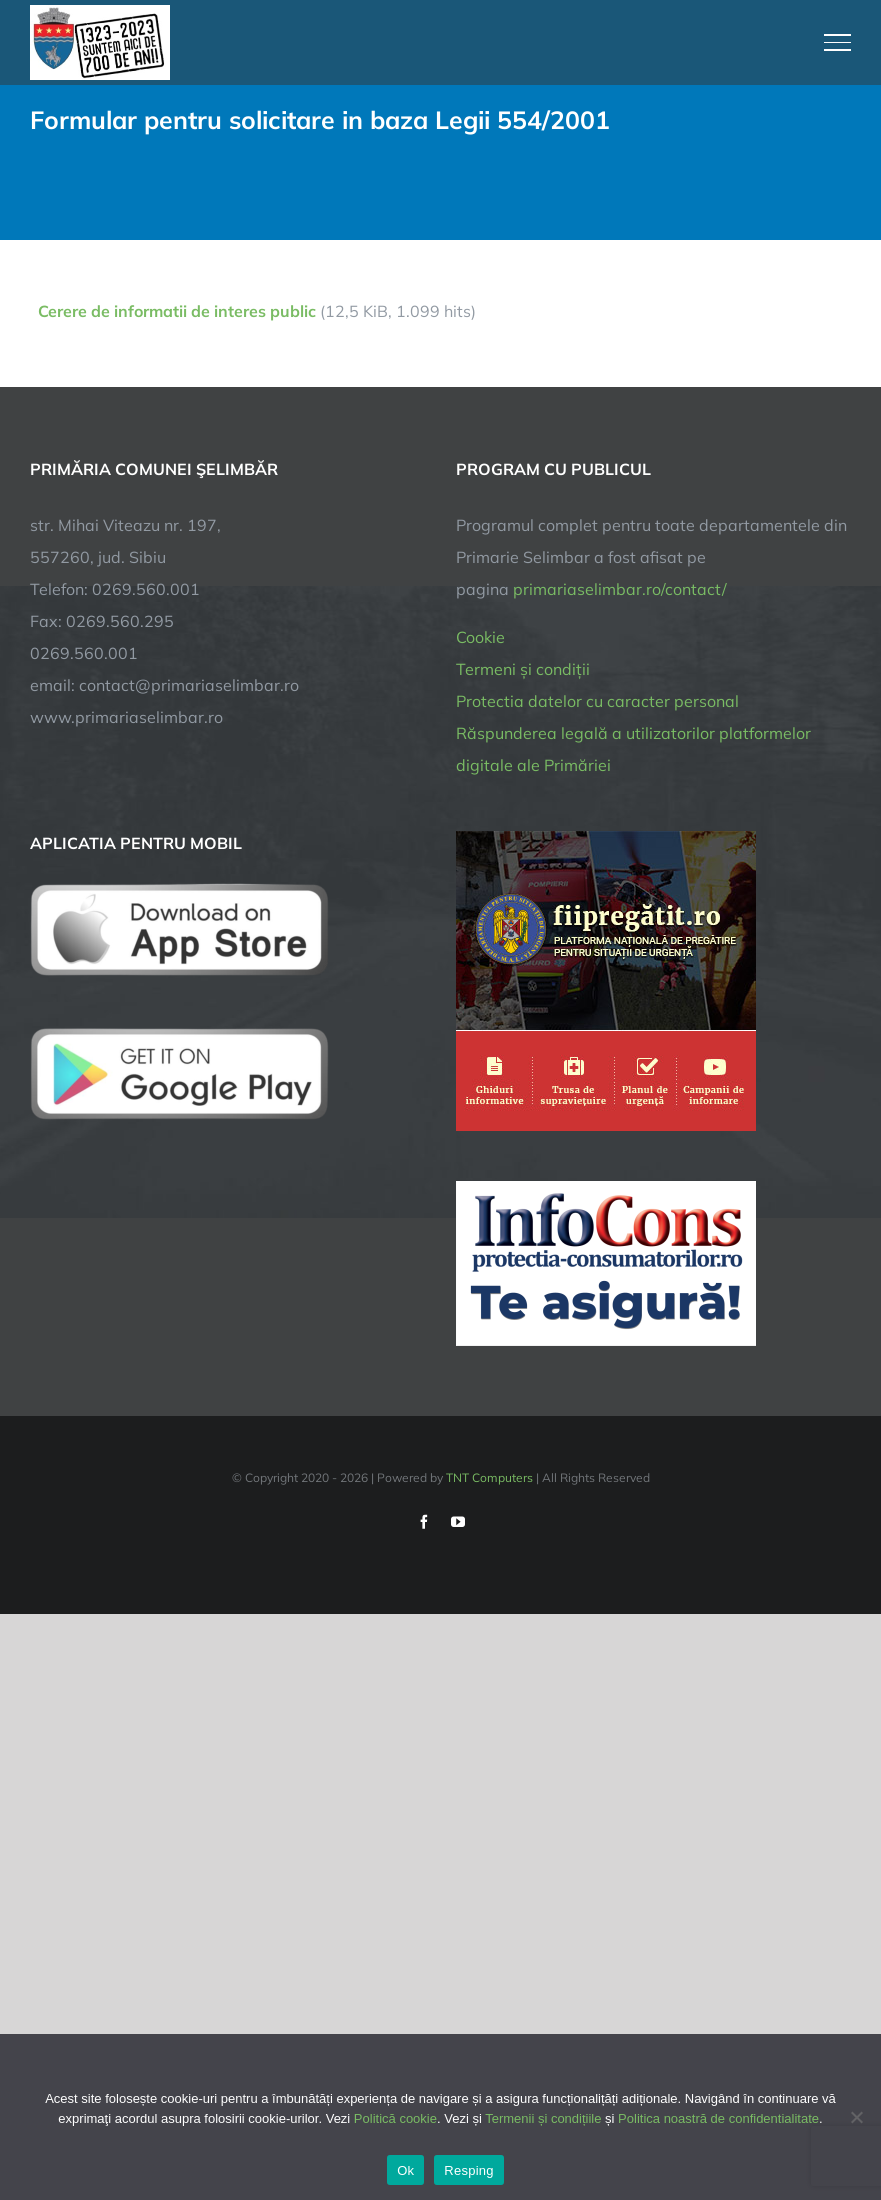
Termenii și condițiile (543, 2118)
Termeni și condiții (523, 669)
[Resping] (856, 2117)
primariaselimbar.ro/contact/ (620, 589)
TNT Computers (489, 1477)
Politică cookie (395, 2118)
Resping (468, 2170)
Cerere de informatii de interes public (177, 311)
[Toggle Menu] (838, 42)
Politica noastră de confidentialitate (718, 2118)
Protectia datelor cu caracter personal (597, 701)
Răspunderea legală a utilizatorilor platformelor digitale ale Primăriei (633, 749)
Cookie (480, 637)
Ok (405, 2170)
